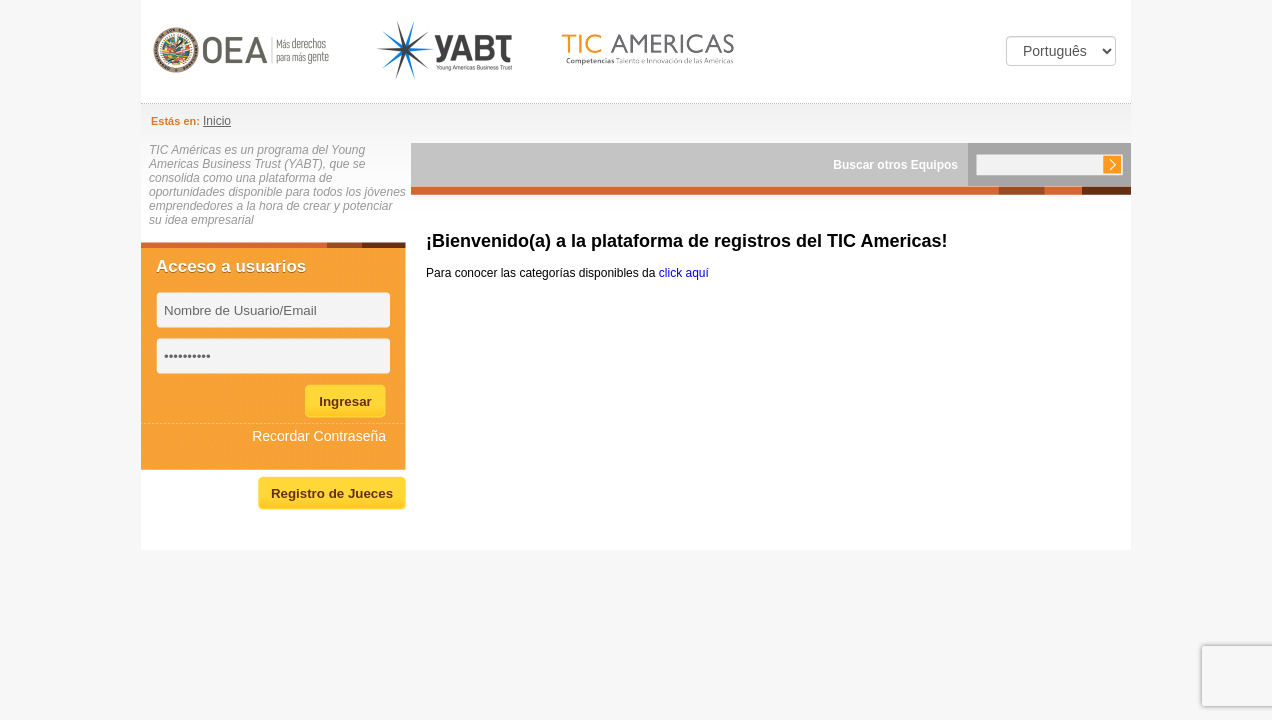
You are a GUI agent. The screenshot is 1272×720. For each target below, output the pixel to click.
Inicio (217, 121)
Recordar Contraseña (319, 436)
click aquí (684, 273)
